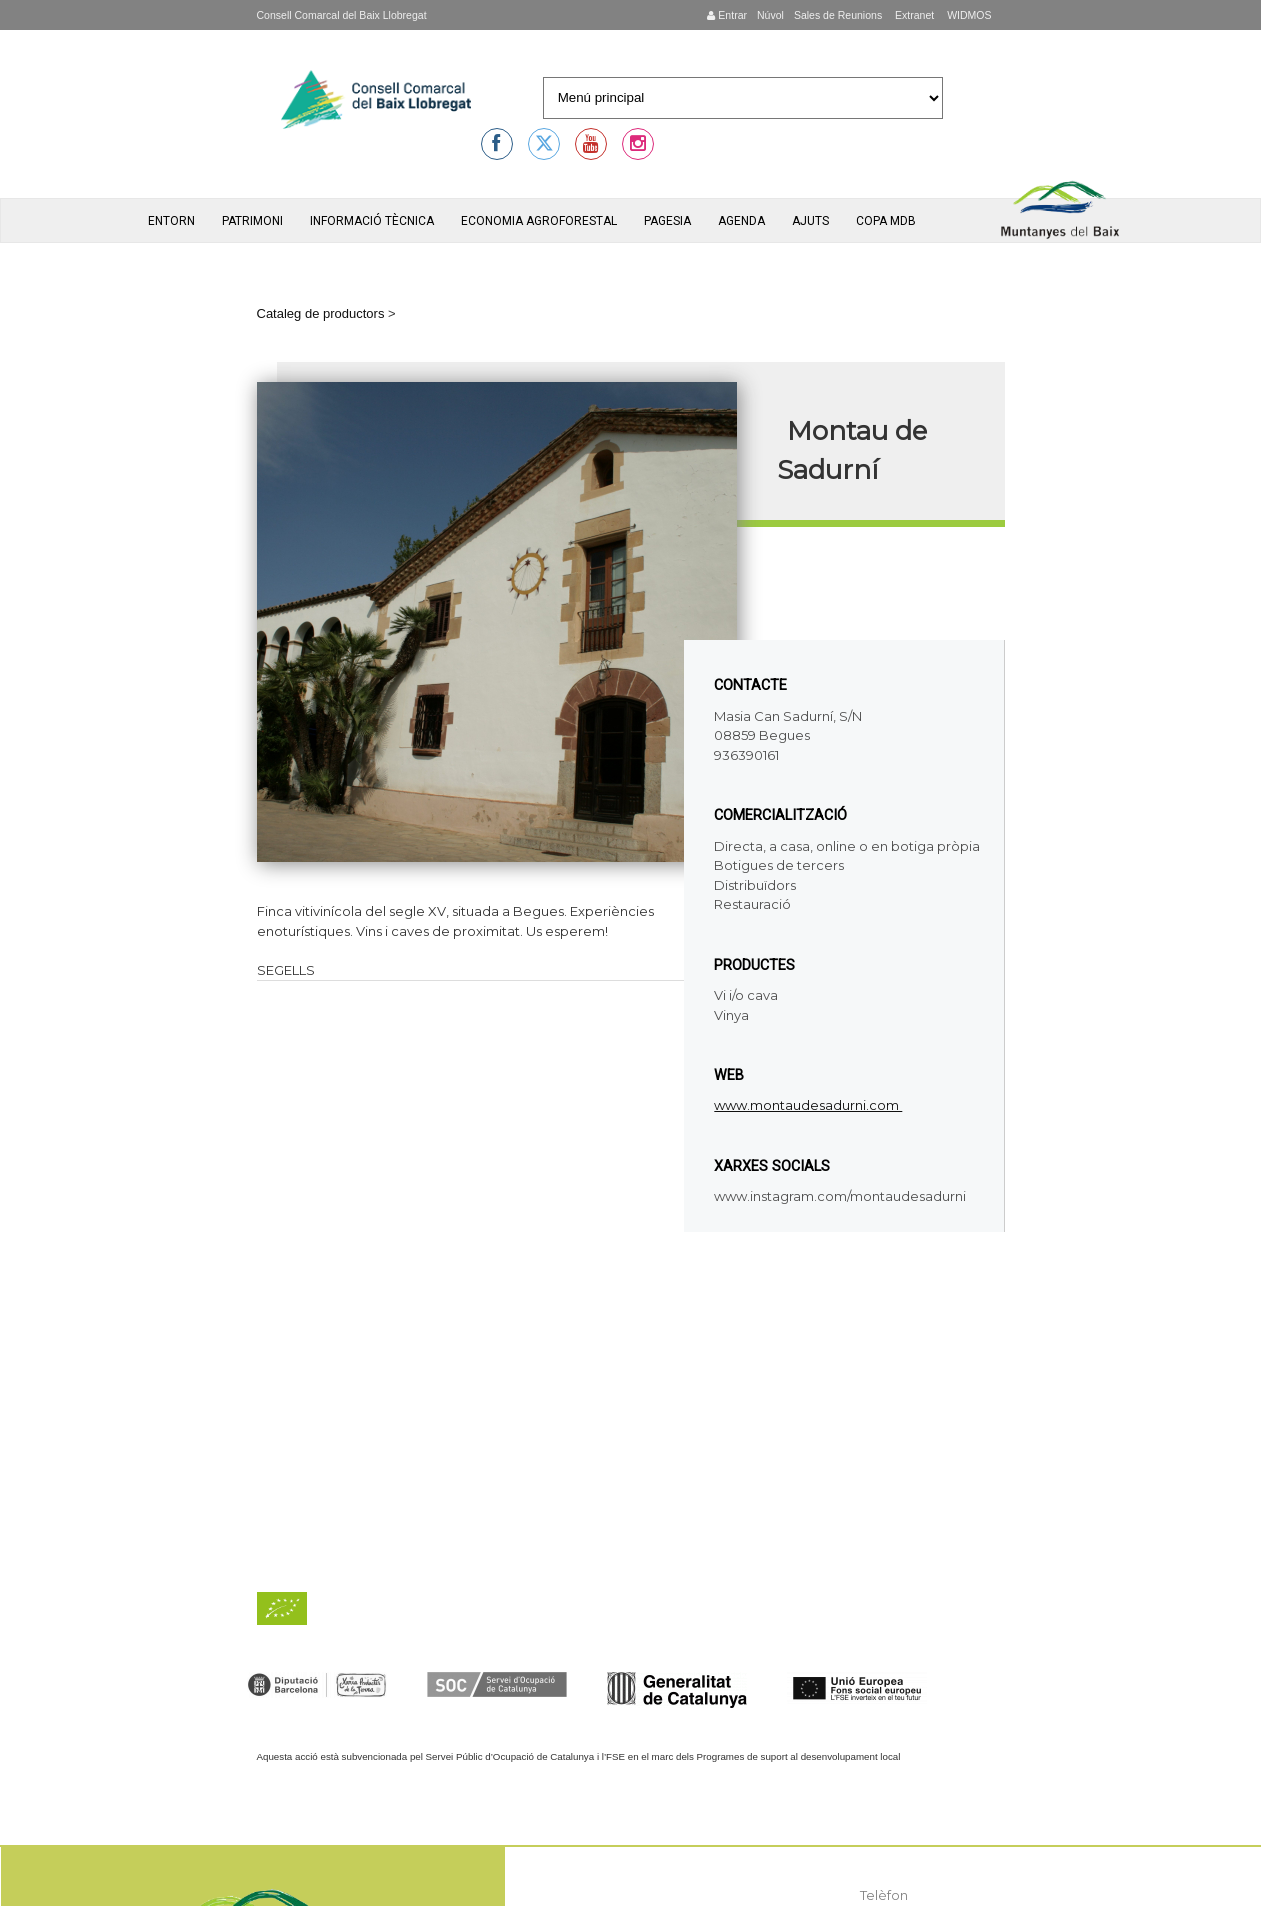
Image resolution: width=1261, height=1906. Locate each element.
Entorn (171, 221)
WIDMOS (967, 15)
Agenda (741, 221)
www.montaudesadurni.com (808, 1105)
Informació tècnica (372, 221)
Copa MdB (886, 221)
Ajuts (810, 221)
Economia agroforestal (539, 221)
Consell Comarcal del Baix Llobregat (342, 15)
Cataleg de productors (321, 313)
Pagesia (667, 221)
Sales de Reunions (838, 15)
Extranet (913, 15)
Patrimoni (252, 221)
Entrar (727, 15)
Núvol (770, 15)
